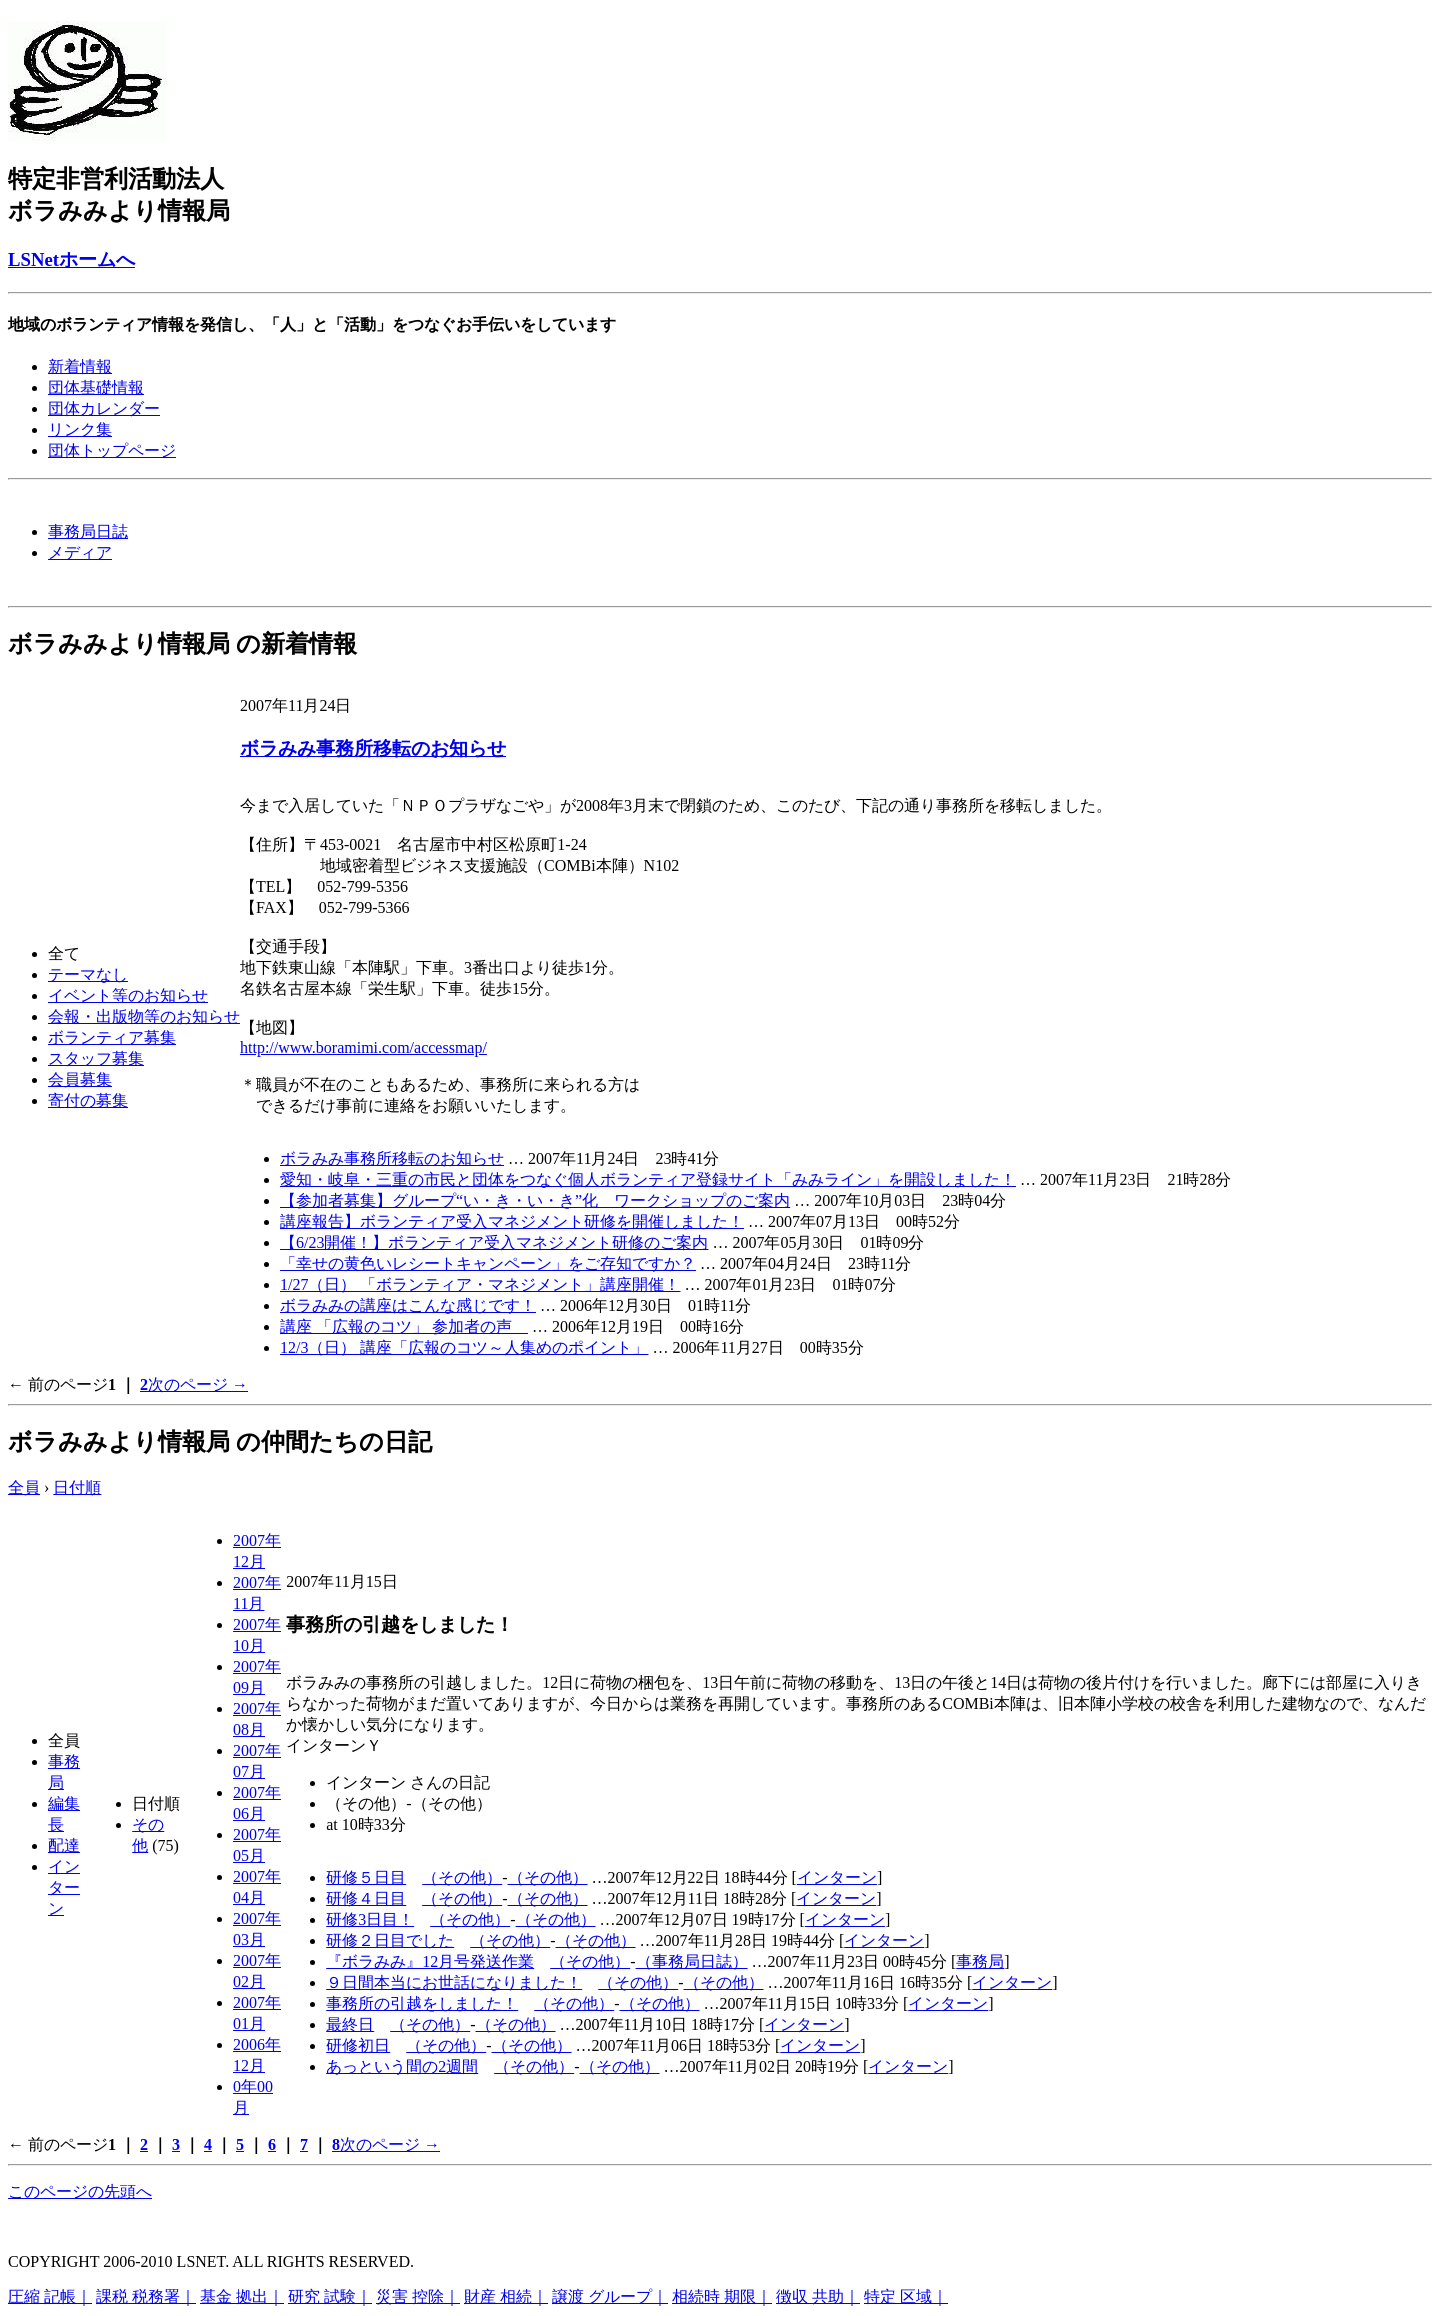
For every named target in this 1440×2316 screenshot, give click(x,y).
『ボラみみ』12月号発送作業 (430, 1961)
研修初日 (358, 2045)
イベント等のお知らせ (128, 995)
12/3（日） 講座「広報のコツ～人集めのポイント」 (464, 1347)
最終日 (350, 2024)
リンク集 (80, 429)
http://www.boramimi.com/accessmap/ (363, 1047)
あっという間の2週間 (402, 2066)
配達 (64, 1845)
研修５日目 (366, 1877)
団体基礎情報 (96, 387)
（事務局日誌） (692, 1961)
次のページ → (198, 1384)
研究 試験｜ (330, 2296)
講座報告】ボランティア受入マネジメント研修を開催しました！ (512, 1221)
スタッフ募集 (96, 1058)
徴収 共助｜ (818, 2296)
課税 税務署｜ (146, 2296)
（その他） (462, 1877)
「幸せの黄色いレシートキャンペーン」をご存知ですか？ (488, 1263)
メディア (80, 552)
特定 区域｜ (906, 2296)
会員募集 (80, 1079)
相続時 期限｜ (722, 2296)
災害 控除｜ (418, 2296)
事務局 (980, 1961)
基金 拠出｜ (242, 2296)
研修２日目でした (390, 1940)
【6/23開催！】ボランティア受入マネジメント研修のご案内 (494, 1242)
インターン (64, 1887)
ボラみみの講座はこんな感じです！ (408, 1305)
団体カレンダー (104, 408)
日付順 (77, 1487)
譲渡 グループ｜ (610, 2296)
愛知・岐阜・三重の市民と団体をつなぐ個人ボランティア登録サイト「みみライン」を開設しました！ (648, 1179)
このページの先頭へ (80, 2191)
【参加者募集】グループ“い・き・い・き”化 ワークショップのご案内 (535, 1200)
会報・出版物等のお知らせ (144, 1016)
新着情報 (80, 366)
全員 (24, 1487)
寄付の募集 (88, 1100)
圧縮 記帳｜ (50, 2296)
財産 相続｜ (506, 2296)
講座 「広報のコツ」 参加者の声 (404, 1326)
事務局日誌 (88, 531)
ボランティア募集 (112, 1037)
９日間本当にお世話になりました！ (454, 1982)
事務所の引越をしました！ (422, 2003)
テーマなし (88, 974)
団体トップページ (112, 450)
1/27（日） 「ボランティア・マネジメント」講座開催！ (480, 1284)
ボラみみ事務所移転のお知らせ (373, 748)
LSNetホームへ (71, 259)
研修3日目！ (370, 1919)
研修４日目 (366, 1898)
